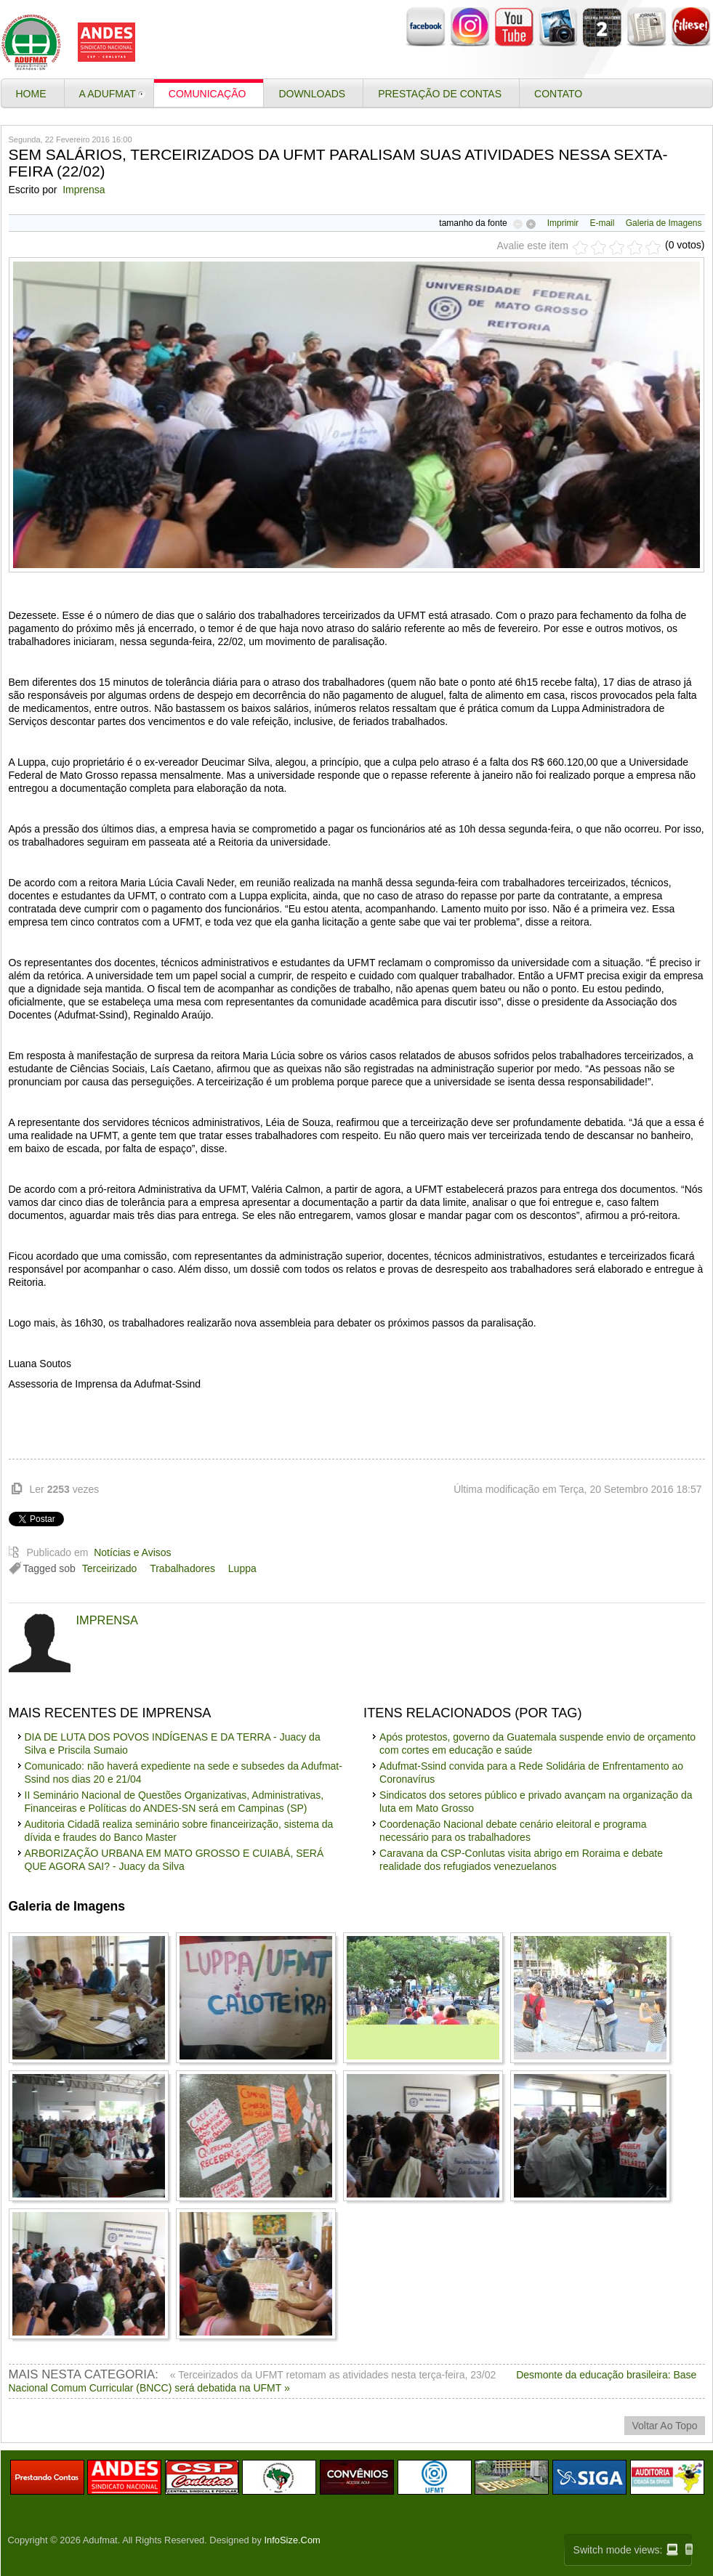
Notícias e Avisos (132, 1552)
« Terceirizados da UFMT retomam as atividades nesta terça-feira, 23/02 (334, 2375)
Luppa (242, 1568)
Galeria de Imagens (664, 223)
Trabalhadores (182, 1568)
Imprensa (84, 189)
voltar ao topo (664, 2425)
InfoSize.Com (293, 2540)
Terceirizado (109, 1568)
